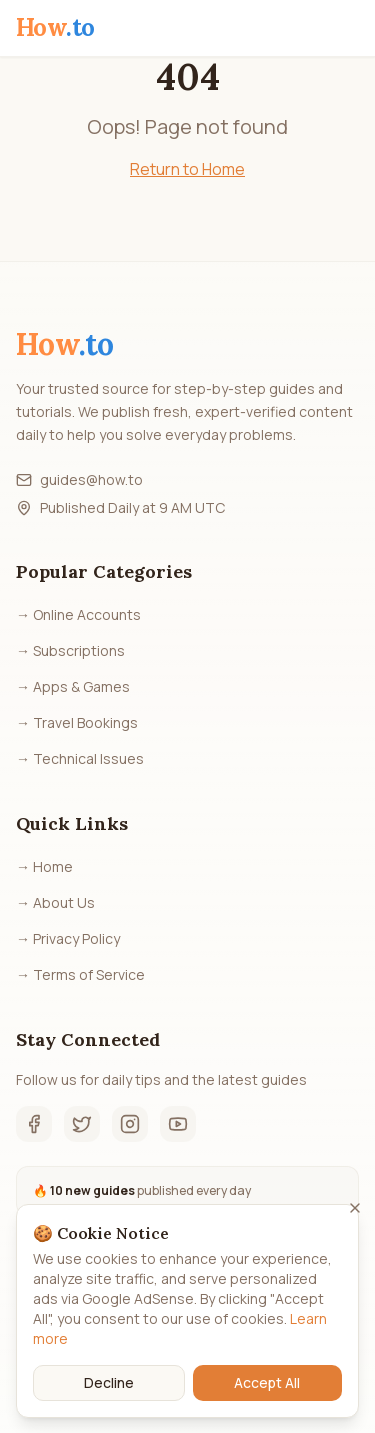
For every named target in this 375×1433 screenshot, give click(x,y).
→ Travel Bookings (77, 722)
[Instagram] (130, 1124)
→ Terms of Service (80, 974)
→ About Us (55, 902)
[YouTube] (178, 1124)
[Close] (355, 1218)
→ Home (44, 866)
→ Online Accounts (78, 614)
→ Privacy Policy (68, 938)
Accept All (267, 1392)
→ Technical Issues (80, 758)
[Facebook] (34, 1124)
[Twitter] (82, 1124)
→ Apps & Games (73, 686)
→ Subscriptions (70, 650)
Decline (109, 1392)
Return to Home (187, 169)
